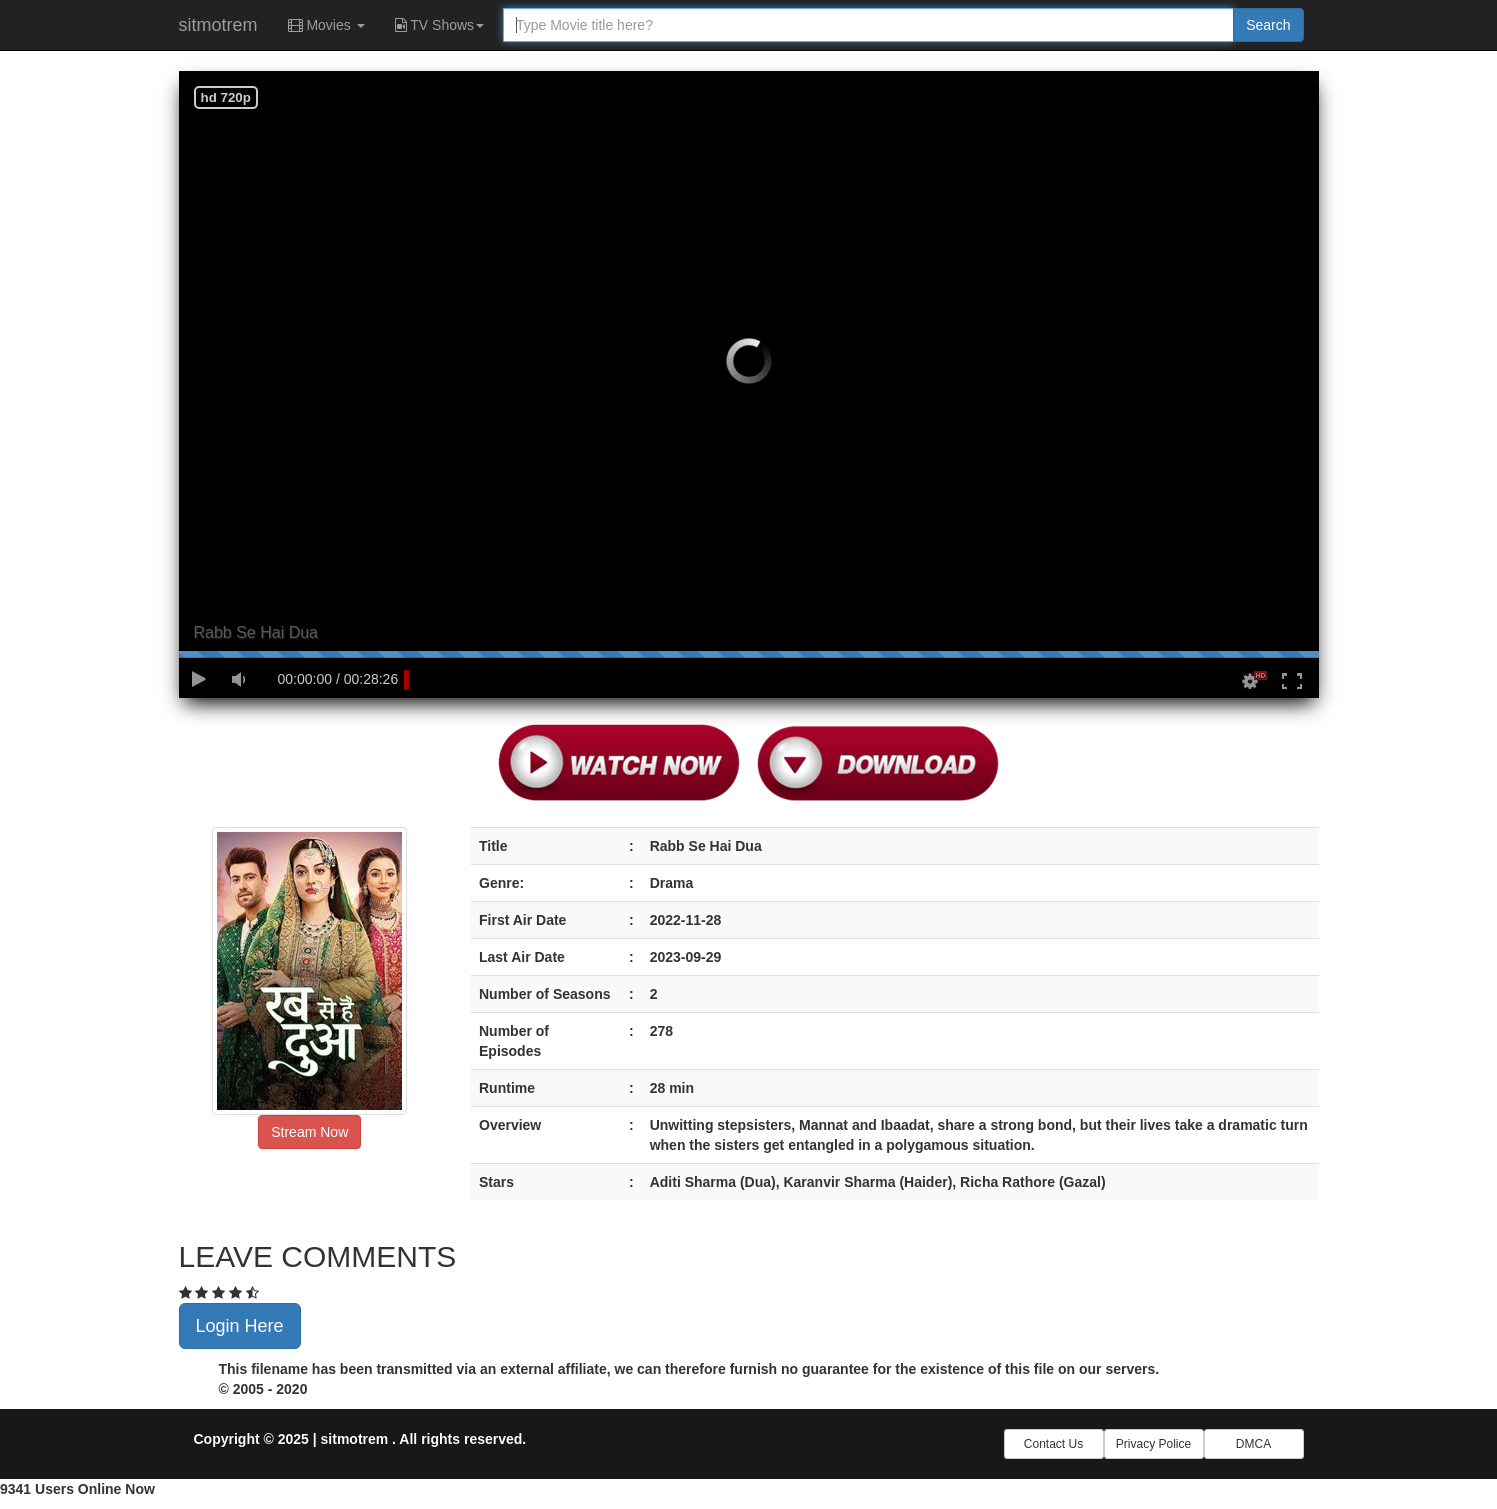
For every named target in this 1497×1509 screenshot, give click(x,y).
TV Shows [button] (439, 25)
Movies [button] (326, 25)
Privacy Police (1153, 1444)
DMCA (1253, 1444)
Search (1268, 25)
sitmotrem (218, 25)
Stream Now (309, 1132)
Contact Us (1053, 1444)
